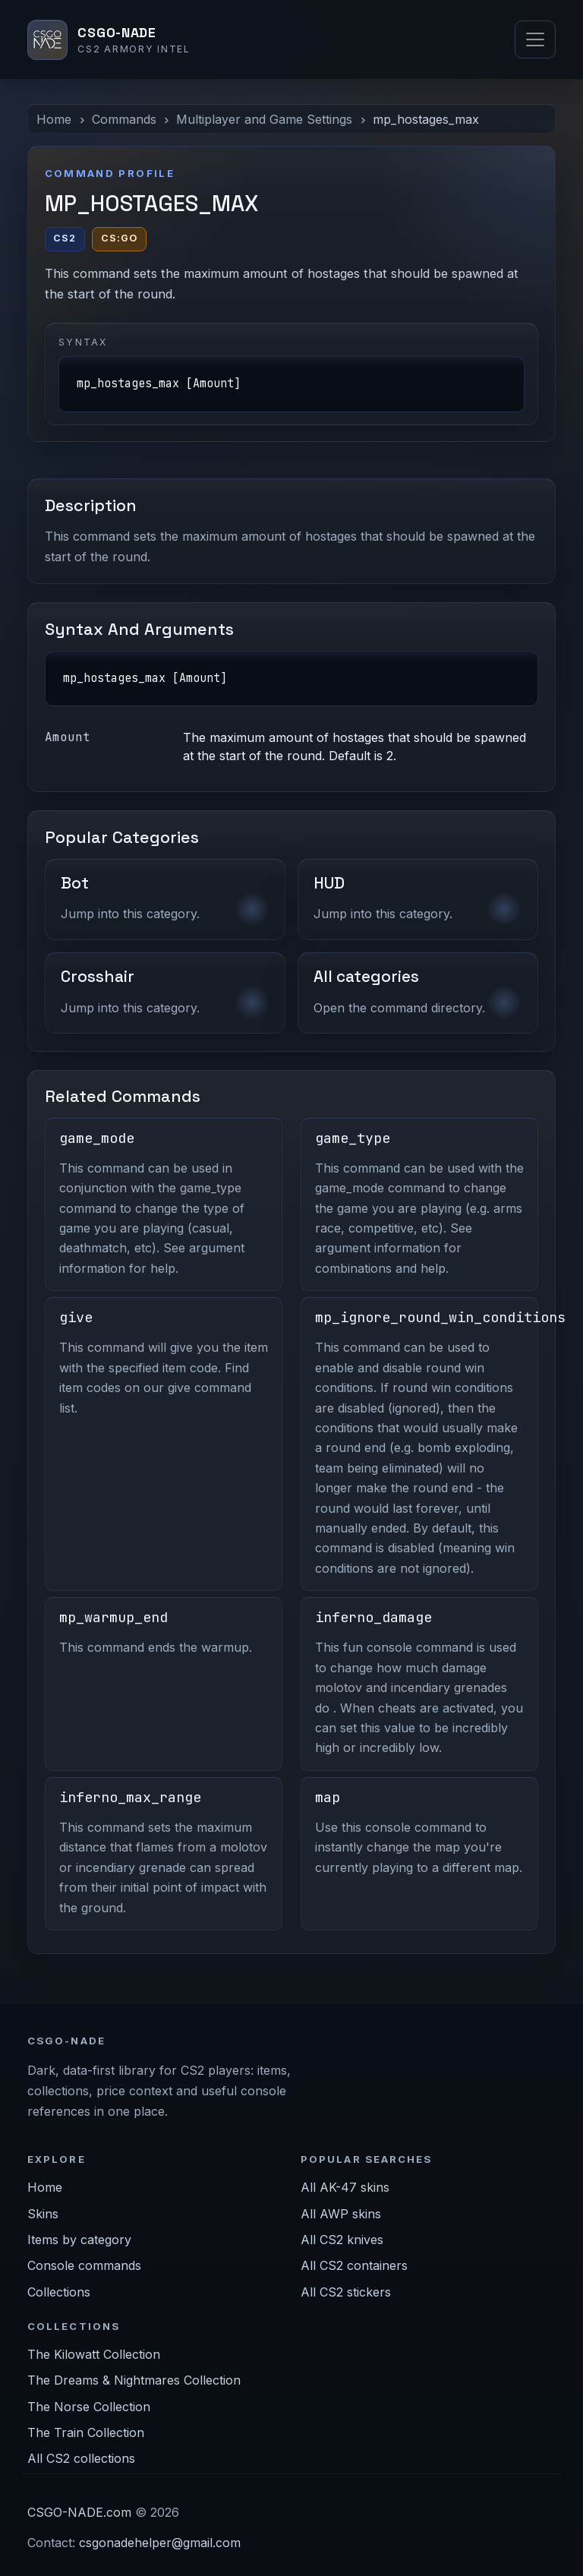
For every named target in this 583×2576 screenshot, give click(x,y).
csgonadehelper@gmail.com (160, 2542)
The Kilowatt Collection (93, 2354)
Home (53, 119)
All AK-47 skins (345, 2187)
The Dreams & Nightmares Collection (134, 2380)
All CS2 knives (342, 2239)
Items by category (79, 2239)
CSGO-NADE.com (79, 2512)
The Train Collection (85, 2432)
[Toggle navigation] (535, 39)
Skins (42, 2213)
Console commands (84, 2265)
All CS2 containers (354, 2265)
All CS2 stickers (346, 2292)
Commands (124, 119)
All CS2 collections (81, 2458)
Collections (58, 2292)
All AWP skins (341, 2213)
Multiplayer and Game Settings (264, 119)
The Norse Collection (88, 2406)
